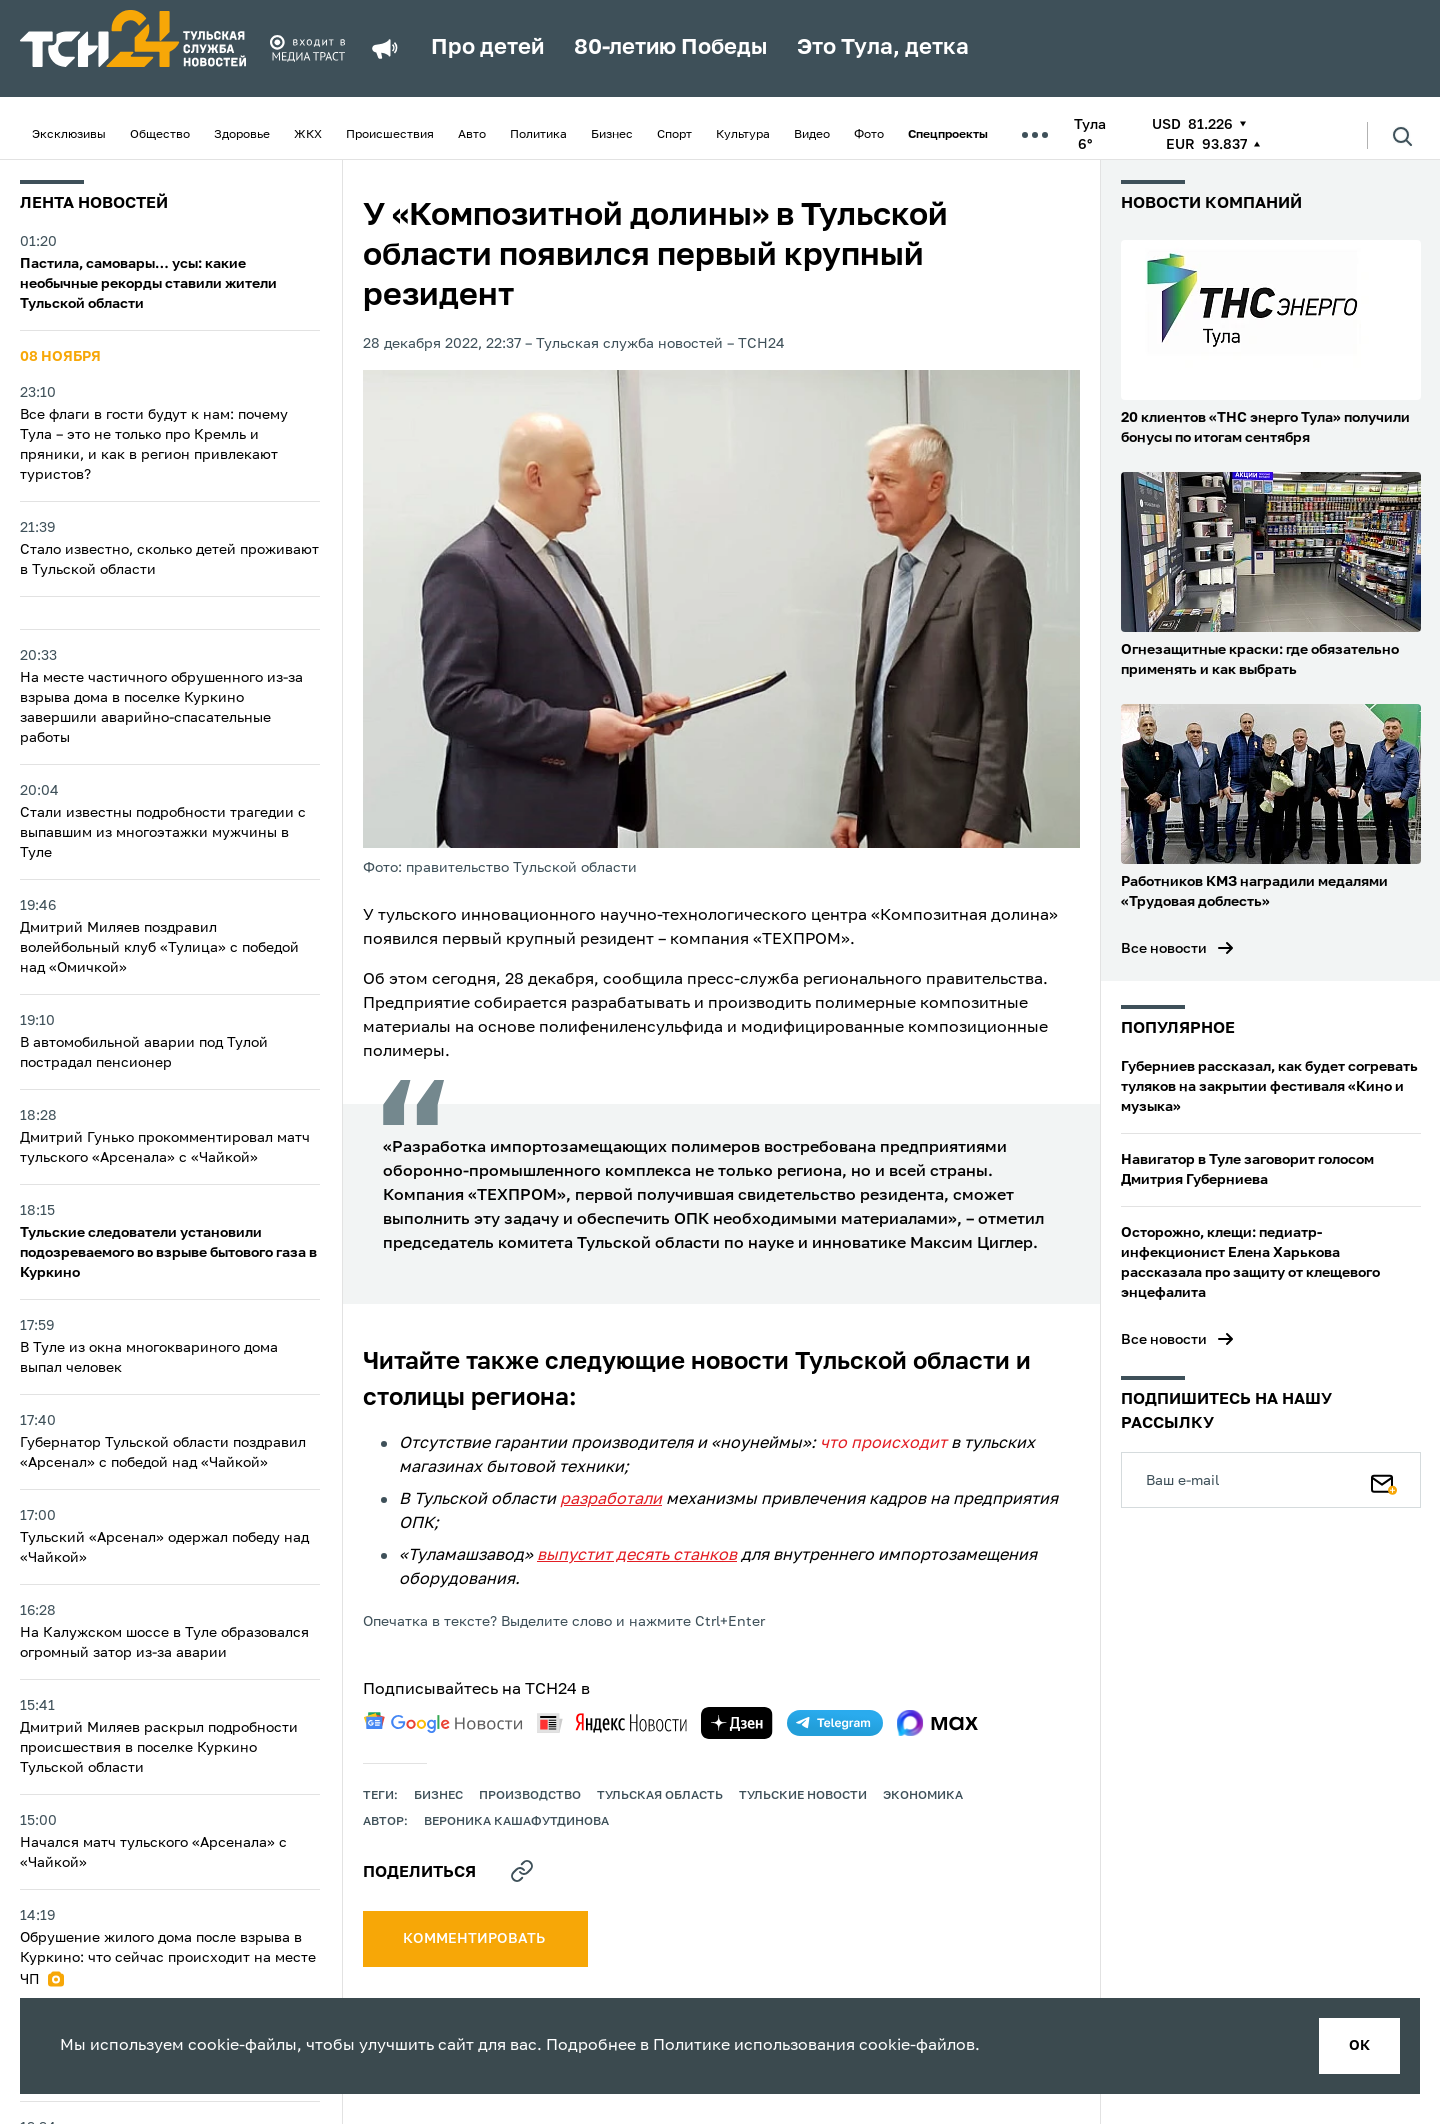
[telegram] (835, 1723)
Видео (812, 135)
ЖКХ (308, 135)
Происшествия (390, 135)
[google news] (443, 1723)
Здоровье (242, 135)
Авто (472, 135)
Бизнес (612, 135)
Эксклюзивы (69, 135)
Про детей (487, 48)
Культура (743, 135)
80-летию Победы (670, 48)
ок (1359, 2046)
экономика (923, 1796)
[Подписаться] (1384, 1480)
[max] (937, 1723)
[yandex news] (612, 1722)
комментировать (475, 1939)
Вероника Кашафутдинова (516, 1822)
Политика (538, 135)
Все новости (1164, 949)
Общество (160, 135)
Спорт (674, 135)
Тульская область (660, 1796)
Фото (869, 135)
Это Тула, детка (883, 48)
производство (530, 1796)
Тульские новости (803, 1796)
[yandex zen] (737, 1723)
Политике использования (754, 2046)
